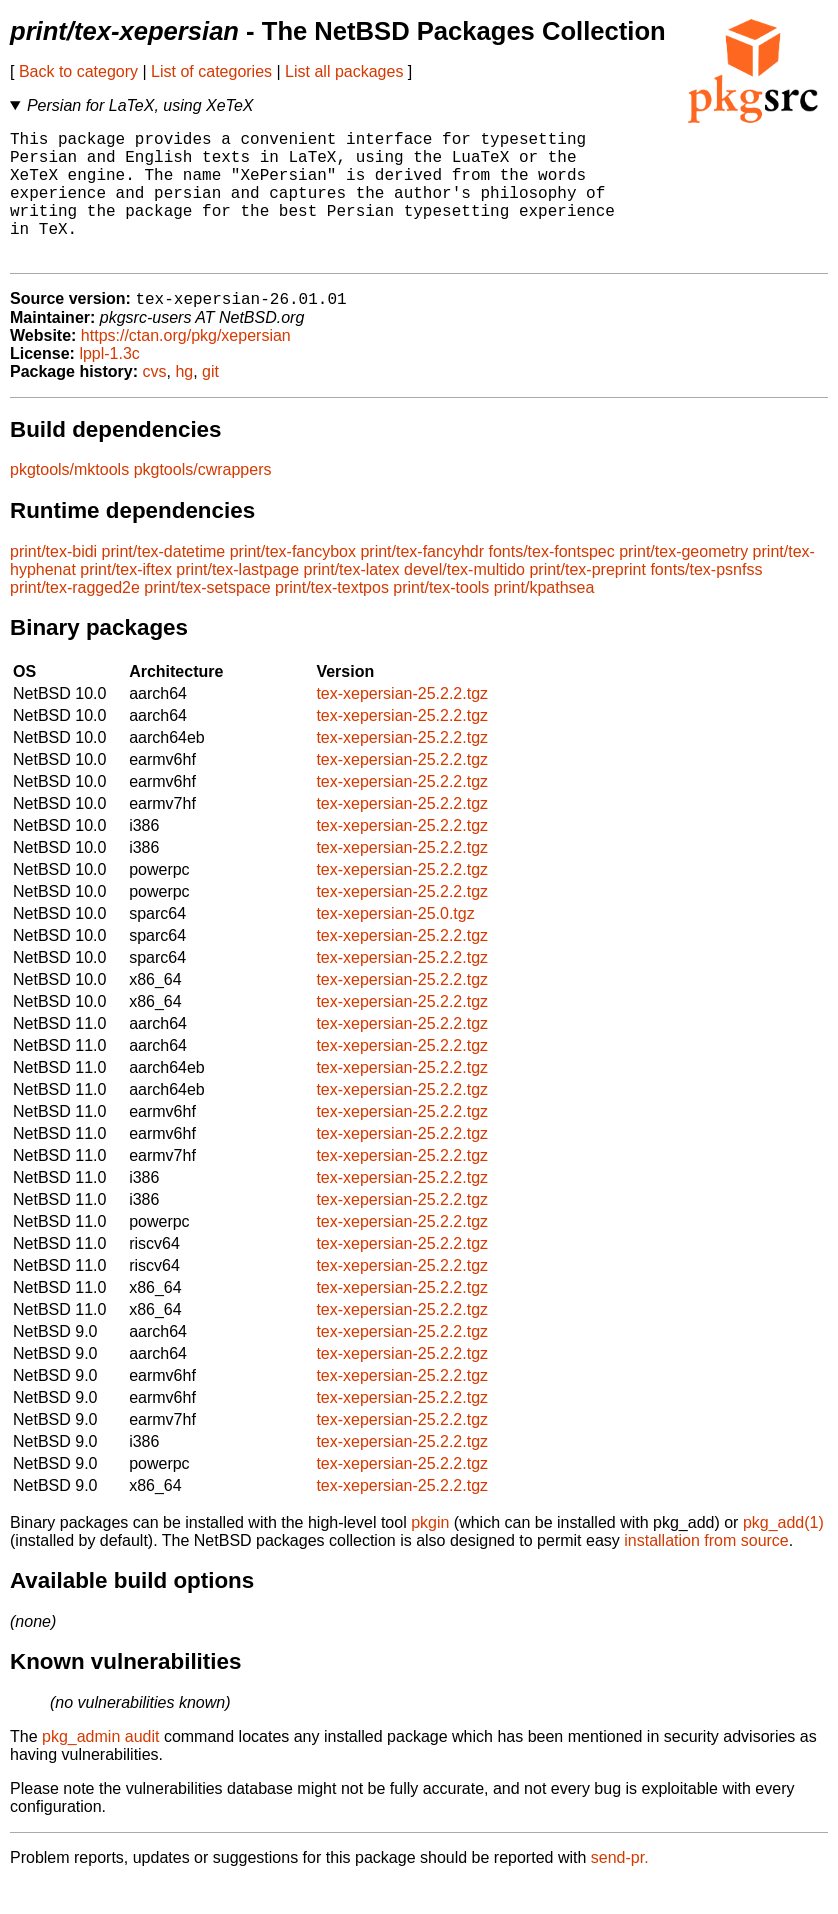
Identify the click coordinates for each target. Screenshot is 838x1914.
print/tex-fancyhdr (422, 582)
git (210, 402)
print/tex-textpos (332, 618)
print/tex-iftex (126, 600)
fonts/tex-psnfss (706, 600)
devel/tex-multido (464, 600)
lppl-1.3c (109, 384)
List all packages (344, 71)
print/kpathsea (544, 618)
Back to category (78, 71)
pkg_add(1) (783, 1553)
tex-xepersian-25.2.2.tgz (402, 724)
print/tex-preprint (587, 600)
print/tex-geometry (683, 582)
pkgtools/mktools (69, 500)
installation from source (706, 1571)
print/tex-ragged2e (75, 618)
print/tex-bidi (53, 582)
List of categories (211, 71)
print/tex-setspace (207, 618)
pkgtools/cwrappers (203, 500)
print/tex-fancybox (293, 582)
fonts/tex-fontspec (551, 582)
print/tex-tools (441, 618)
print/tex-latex (352, 600)
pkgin (430, 1553)
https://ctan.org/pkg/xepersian (186, 366)
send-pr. (620, 1888)
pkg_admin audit (100, 1767)
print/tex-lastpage (237, 600)
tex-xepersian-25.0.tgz (395, 944)
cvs (155, 402)
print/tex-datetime (164, 582)
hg (184, 402)
